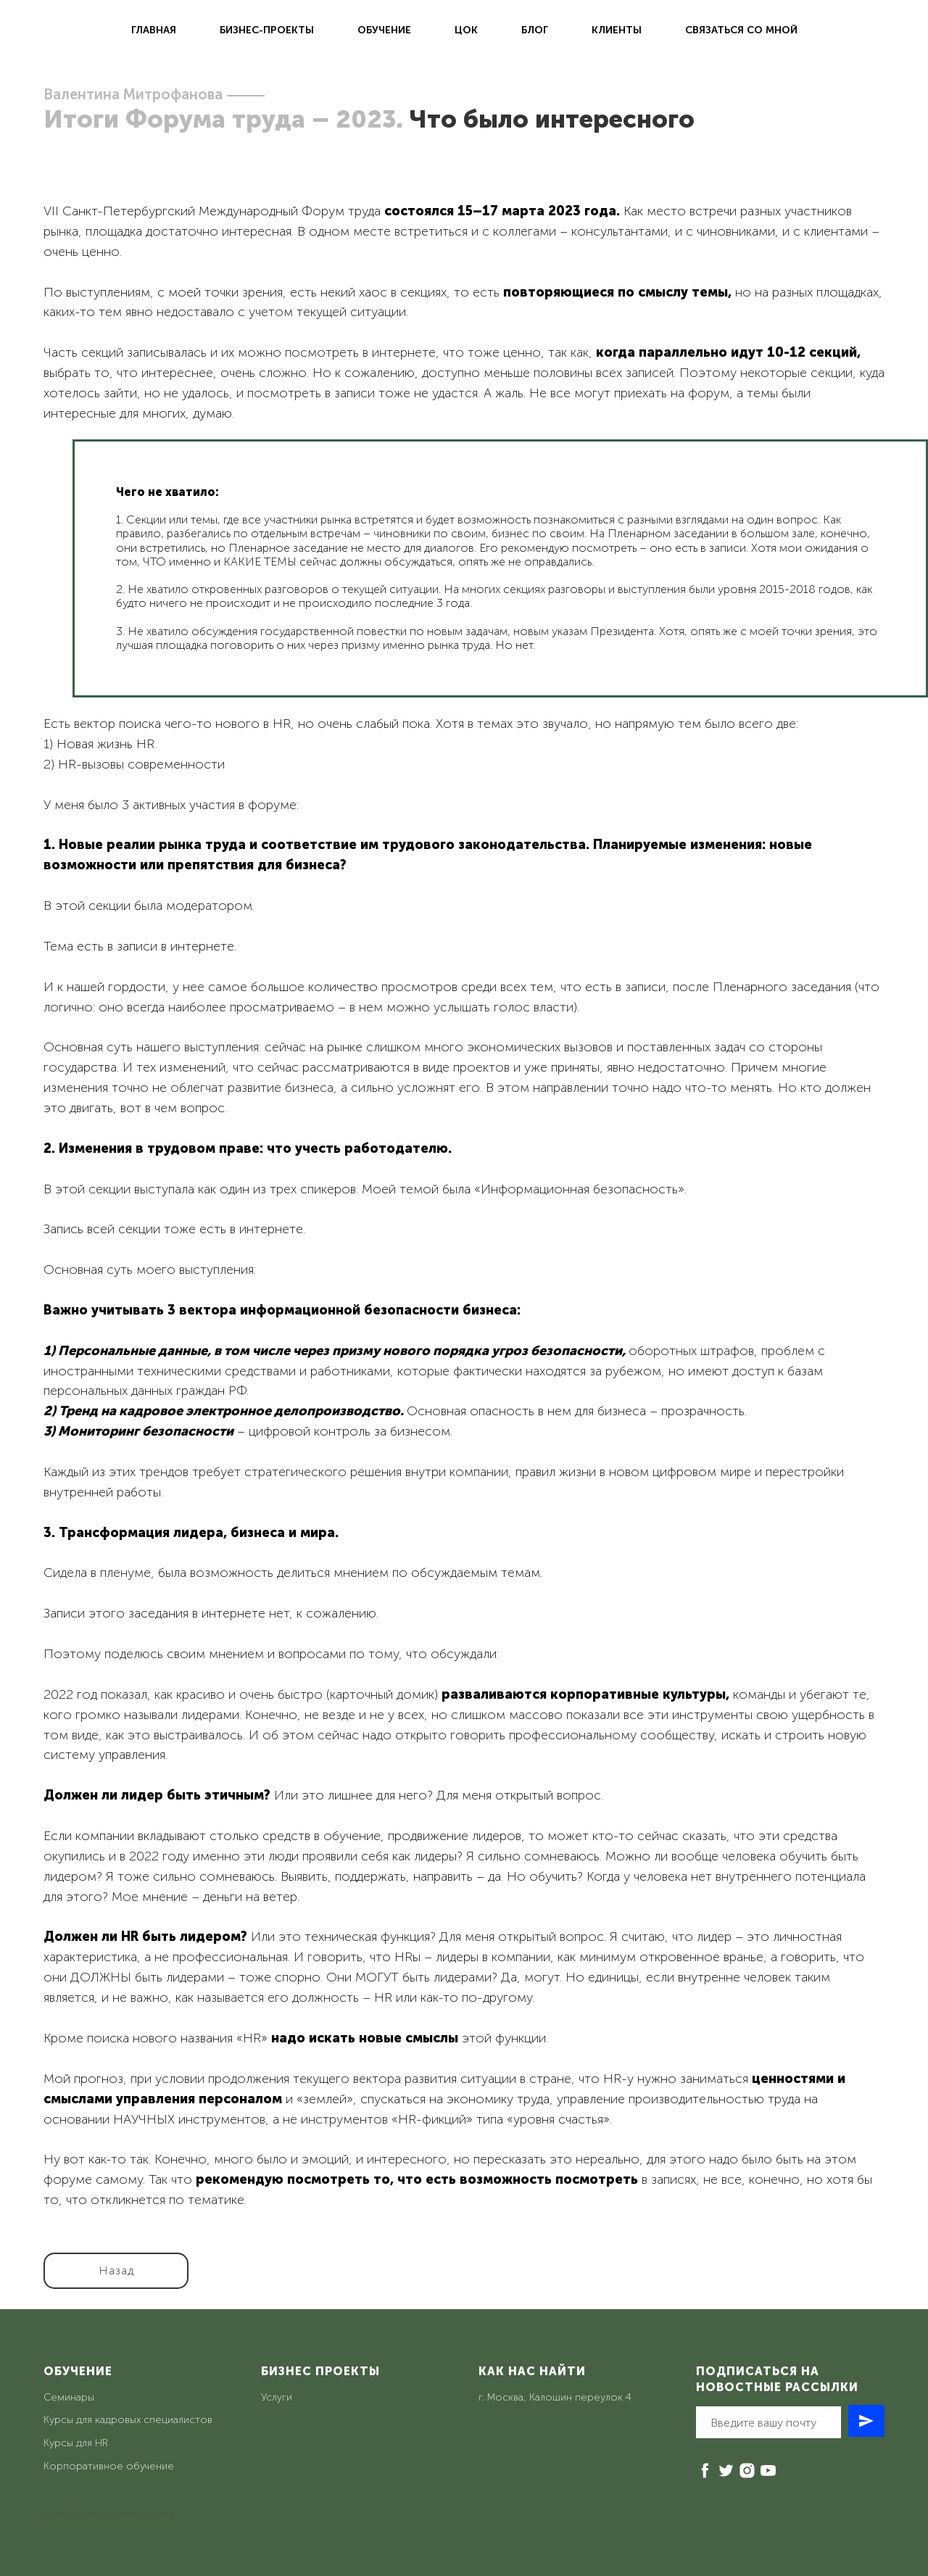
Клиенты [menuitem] (617, 30)
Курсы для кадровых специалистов (128, 2420)
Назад (116, 2270)
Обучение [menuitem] (384, 30)
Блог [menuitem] (534, 30)
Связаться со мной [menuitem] (741, 30)
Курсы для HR (76, 2443)
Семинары (69, 2397)
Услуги (276, 2397)
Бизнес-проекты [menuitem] (267, 30)
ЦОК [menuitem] (466, 30)
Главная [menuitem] (153, 30)
